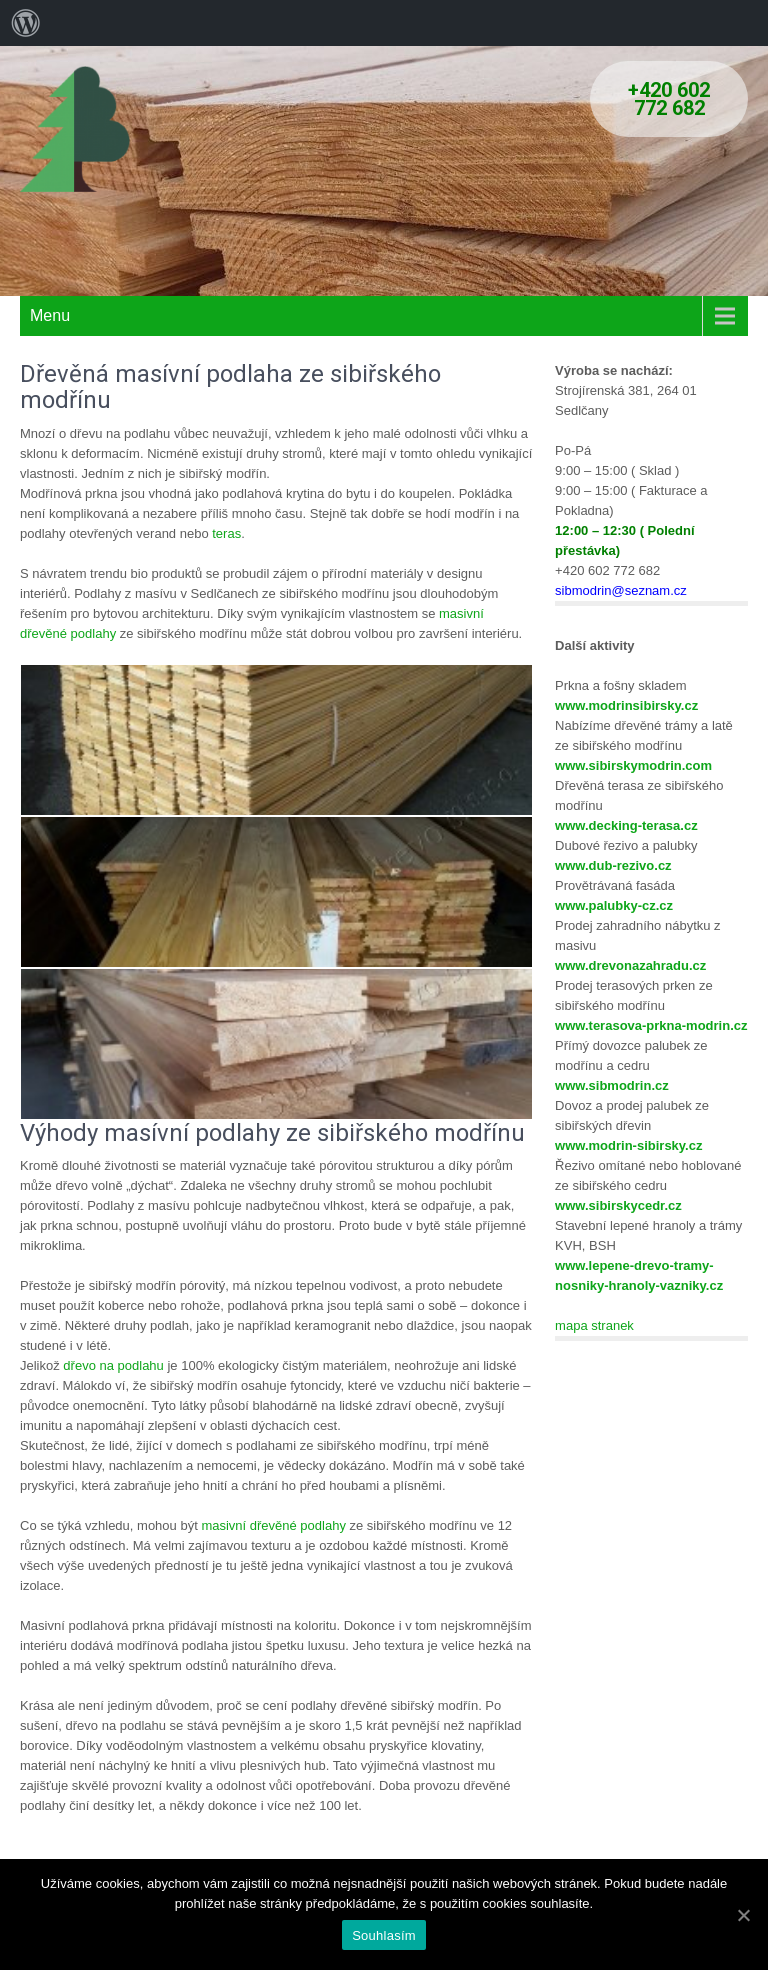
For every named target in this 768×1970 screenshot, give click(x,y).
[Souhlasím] (743, 1915)
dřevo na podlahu (113, 1365)
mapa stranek (594, 1325)
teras (226, 533)
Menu (50, 315)
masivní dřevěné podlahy (273, 1525)
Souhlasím (384, 1935)
